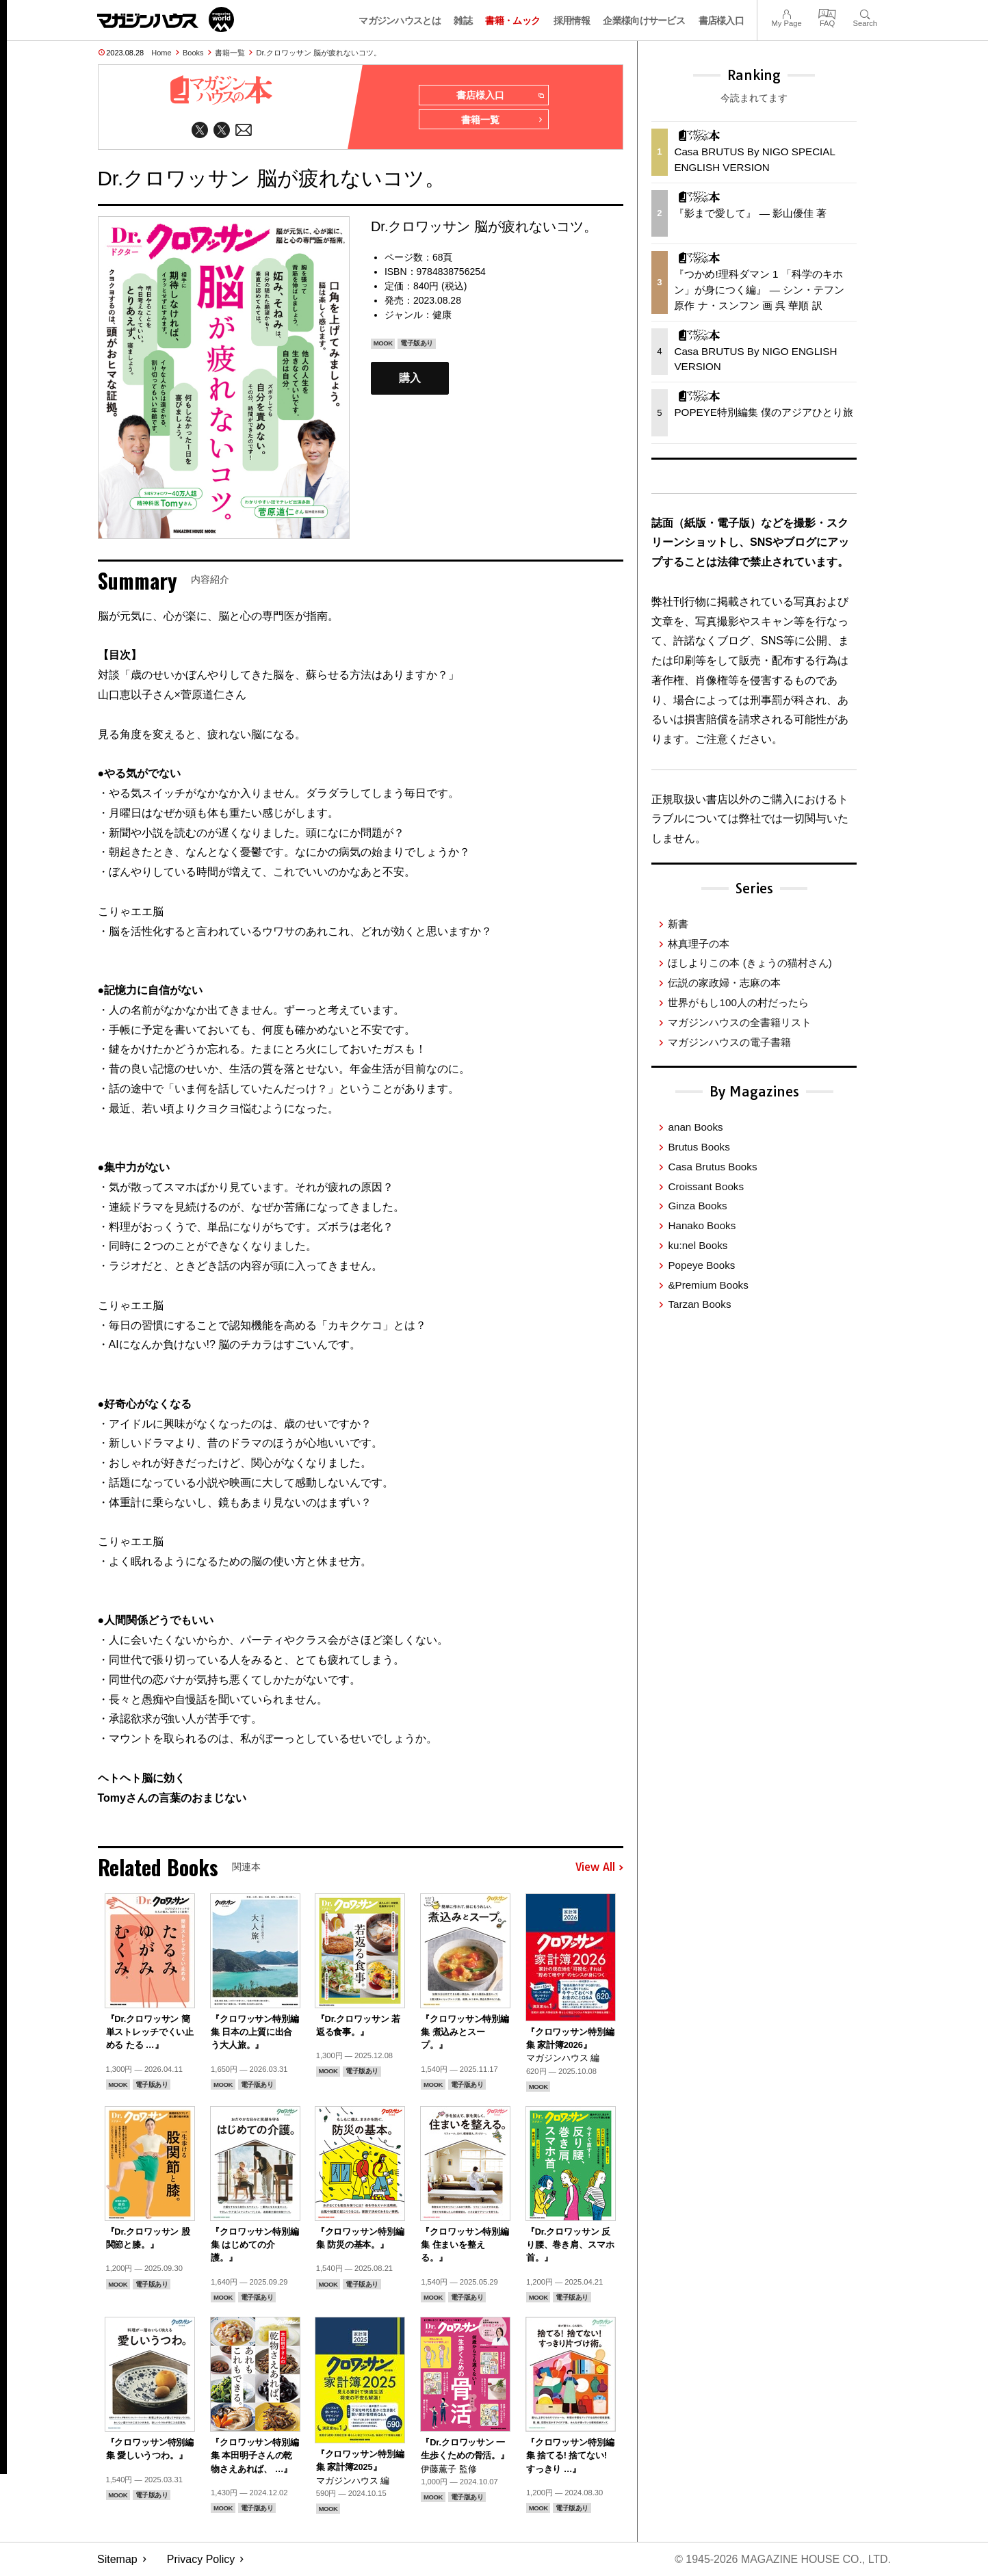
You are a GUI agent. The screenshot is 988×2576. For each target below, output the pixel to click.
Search (865, 12)
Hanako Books (702, 1225)
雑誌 (463, 20)
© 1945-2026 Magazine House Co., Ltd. (782, 2559)
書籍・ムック (512, 20)
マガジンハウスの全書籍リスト (739, 1022)
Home (161, 53)
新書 (678, 924)
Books (193, 53)
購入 (410, 378)
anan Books (695, 1127)
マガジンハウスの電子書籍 (729, 1042)
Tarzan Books (699, 1304)
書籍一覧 (230, 53)
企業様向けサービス (644, 20)
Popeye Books (701, 1265)
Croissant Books (706, 1186)
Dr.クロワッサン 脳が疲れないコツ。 (319, 53)
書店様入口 (721, 20)
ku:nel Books (697, 1245)
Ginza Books (697, 1205)
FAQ (827, 12)
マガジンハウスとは (400, 20)
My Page (786, 12)
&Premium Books (708, 1285)
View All (599, 1867)
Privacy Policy (201, 2559)
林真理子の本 (698, 943)
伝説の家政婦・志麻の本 (724, 982)
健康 (442, 314)
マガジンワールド (165, 19)
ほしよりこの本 (749, 963)
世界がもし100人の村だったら (738, 1002)
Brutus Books (698, 1147)
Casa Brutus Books (712, 1166)
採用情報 (572, 20)
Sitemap (117, 2559)
